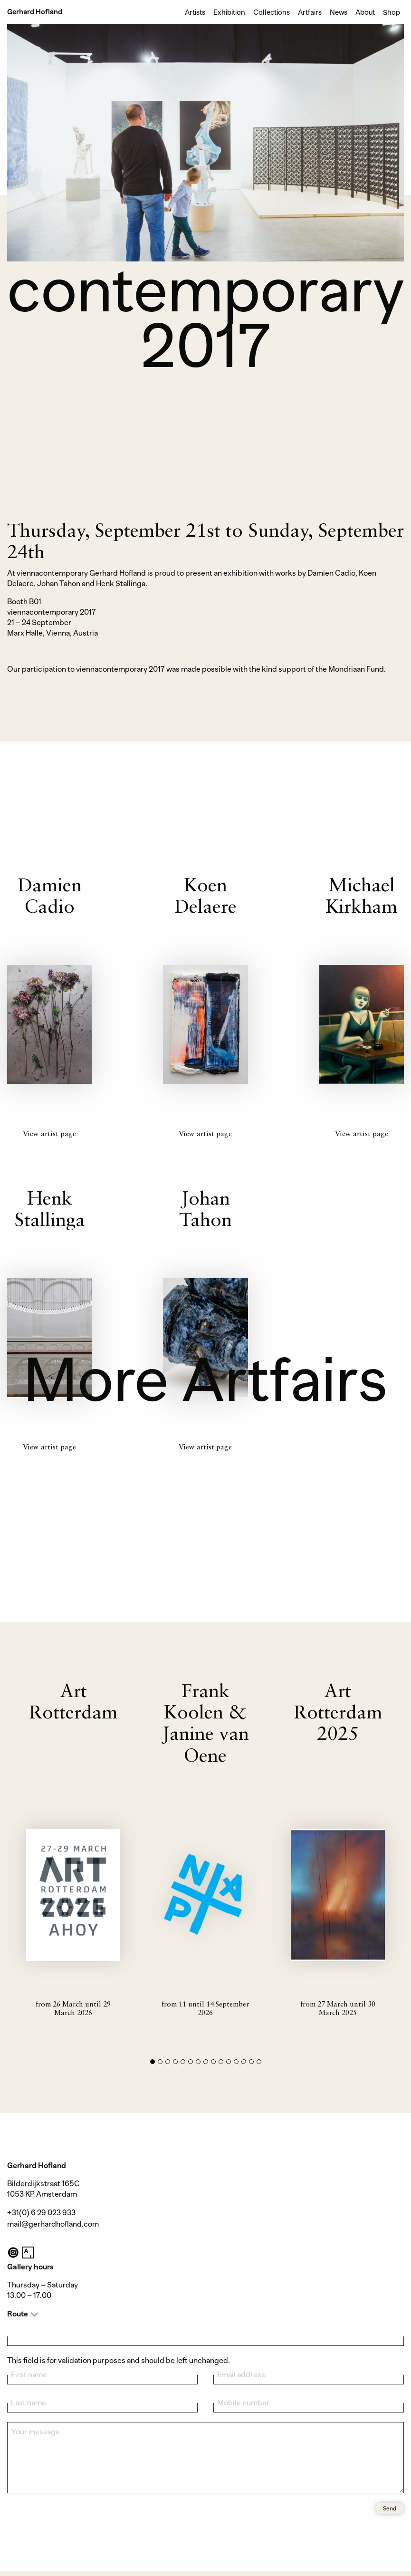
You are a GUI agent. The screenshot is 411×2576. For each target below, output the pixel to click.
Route (17, 2314)
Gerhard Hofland (34, 12)
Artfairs (310, 12)
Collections (271, 12)
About (365, 12)
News (338, 12)
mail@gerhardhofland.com (53, 2224)
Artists (195, 12)
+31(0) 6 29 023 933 (41, 2213)
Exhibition (229, 12)
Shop (391, 12)
